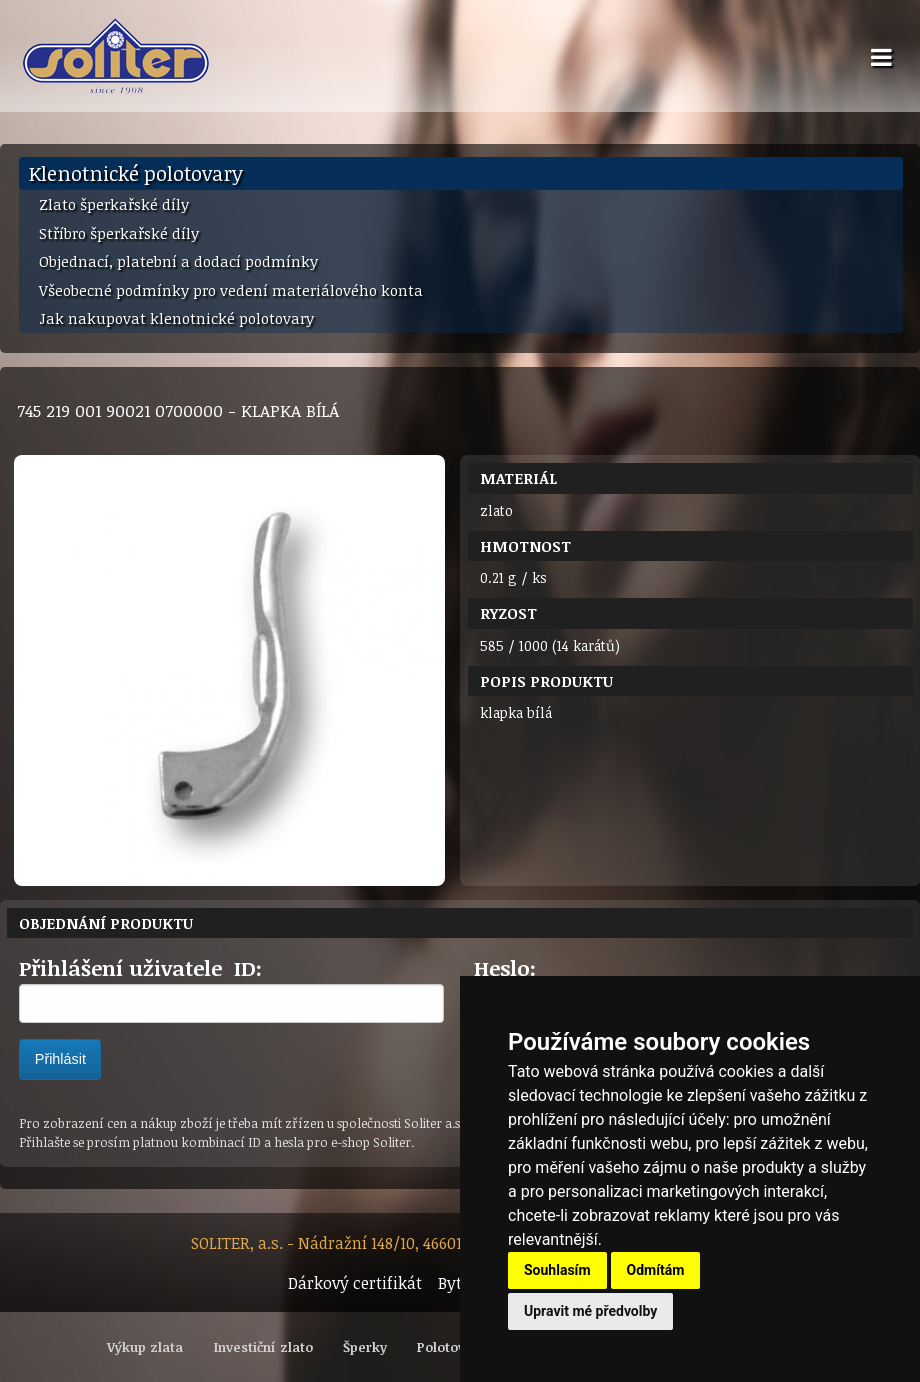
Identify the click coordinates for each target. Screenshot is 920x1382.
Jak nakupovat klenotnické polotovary (176, 318)
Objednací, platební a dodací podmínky (178, 261)
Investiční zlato (263, 1347)
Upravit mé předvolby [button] (590, 1311)
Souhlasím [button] (557, 1270)
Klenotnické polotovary (136, 173)
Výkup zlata (145, 1347)
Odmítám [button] (656, 1270)
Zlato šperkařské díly (114, 204)
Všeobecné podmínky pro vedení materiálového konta (231, 290)
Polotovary (451, 1347)
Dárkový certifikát (355, 1283)
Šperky (365, 1347)
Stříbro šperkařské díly (119, 233)
